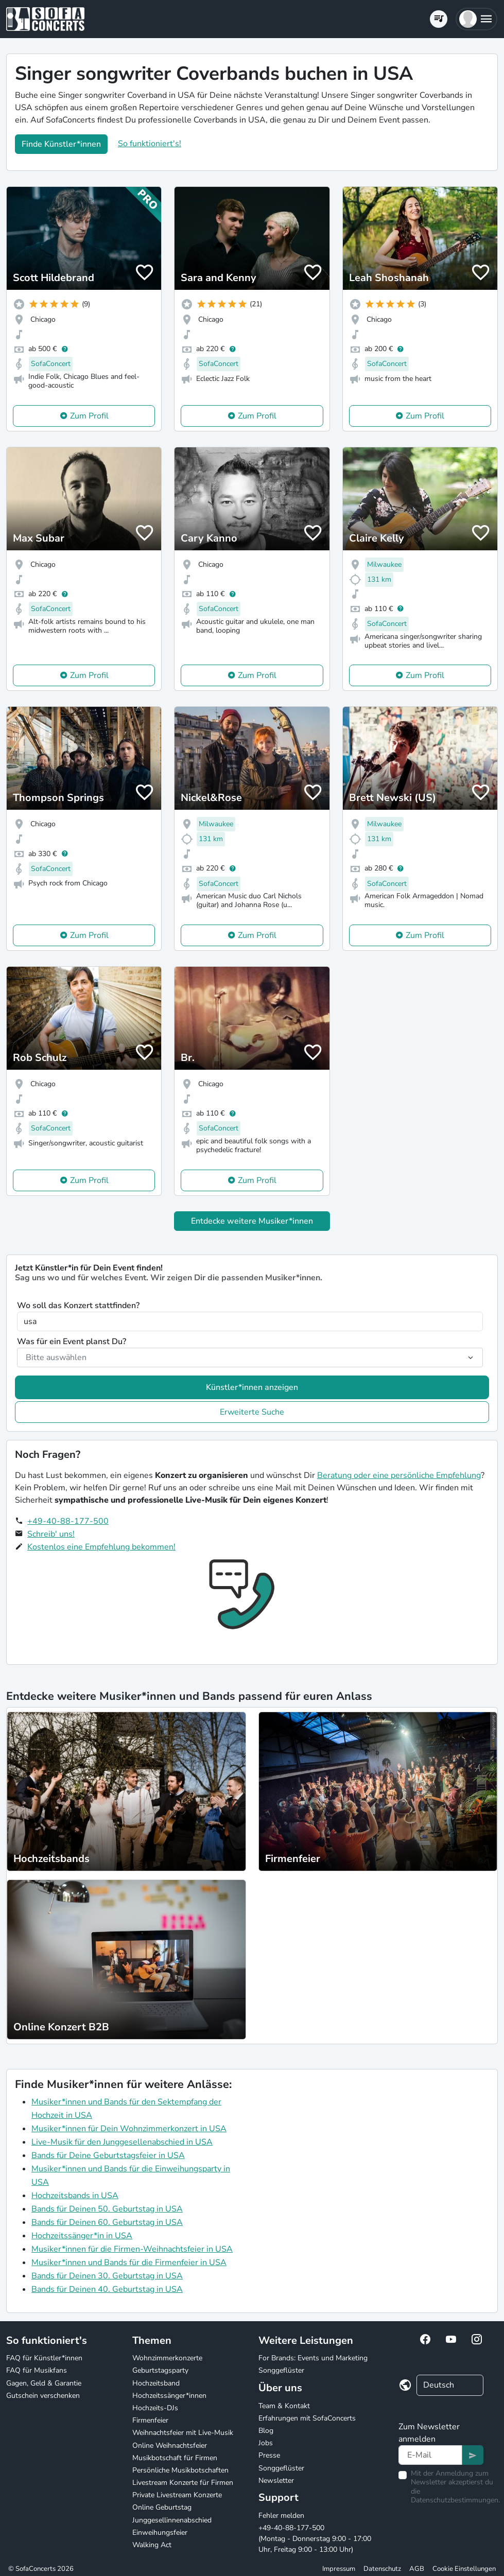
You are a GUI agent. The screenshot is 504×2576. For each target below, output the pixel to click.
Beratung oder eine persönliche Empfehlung (399, 1475)
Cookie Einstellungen (464, 2568)
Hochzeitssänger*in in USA (81, 2235)
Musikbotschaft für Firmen (174, 2458)
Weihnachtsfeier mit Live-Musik (182, 2433)
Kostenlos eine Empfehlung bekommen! (101, 1547)
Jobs (265, 2443)
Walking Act (151, 2545)
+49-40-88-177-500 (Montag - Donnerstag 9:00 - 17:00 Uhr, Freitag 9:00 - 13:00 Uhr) (314, 2538)
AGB (416, 2568)
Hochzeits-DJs (155, 2408)
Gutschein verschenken (43, 2395)
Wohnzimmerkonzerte (167, 2358)
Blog (265, 2430)
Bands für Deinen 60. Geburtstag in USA (107, 2222)
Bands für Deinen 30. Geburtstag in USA (107, 2276)
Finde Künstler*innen (61, 144)
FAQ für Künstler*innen (44, 2358)
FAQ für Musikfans (36, 2370)
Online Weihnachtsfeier (169, 2445)
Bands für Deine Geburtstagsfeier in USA (108, 2155)
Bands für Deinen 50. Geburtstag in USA (107, 2209)
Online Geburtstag (162, 2507)
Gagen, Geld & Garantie (43, 2383)
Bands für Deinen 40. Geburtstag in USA (107, 2289)
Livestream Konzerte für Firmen (182, 2482)
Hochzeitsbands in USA (74, 2195)
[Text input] (430, 2455)
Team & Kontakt (284, 2406)
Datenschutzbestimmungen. (455, 2500)
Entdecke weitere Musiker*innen (252, 1221)
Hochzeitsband (156, 2383)
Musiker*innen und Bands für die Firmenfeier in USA (129, 2262)
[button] (476, 19)
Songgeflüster (281, 2370)
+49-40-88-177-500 (68, 1521)
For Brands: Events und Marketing (313, 2358)
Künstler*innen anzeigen (252, 1387)
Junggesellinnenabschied (172, 2520)
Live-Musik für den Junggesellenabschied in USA (122, 2142)
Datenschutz (382, 2568)
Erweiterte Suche (252, 1412)
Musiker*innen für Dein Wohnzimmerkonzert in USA (129, 2128)
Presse (269, 2455)
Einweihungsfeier (159, 2532)
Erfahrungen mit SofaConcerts (307, 2418)
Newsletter (276, 2480)
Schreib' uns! (51, 1534)
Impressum (338, 2568)
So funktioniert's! (149, 143)
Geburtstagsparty (160, 2370)
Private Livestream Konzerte (177, 2495)
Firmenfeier (150, 2420)
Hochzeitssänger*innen (169, 2395)
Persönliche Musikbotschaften (180, 2470)
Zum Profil (89, 416)
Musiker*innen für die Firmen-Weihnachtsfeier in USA (132, 2249)
